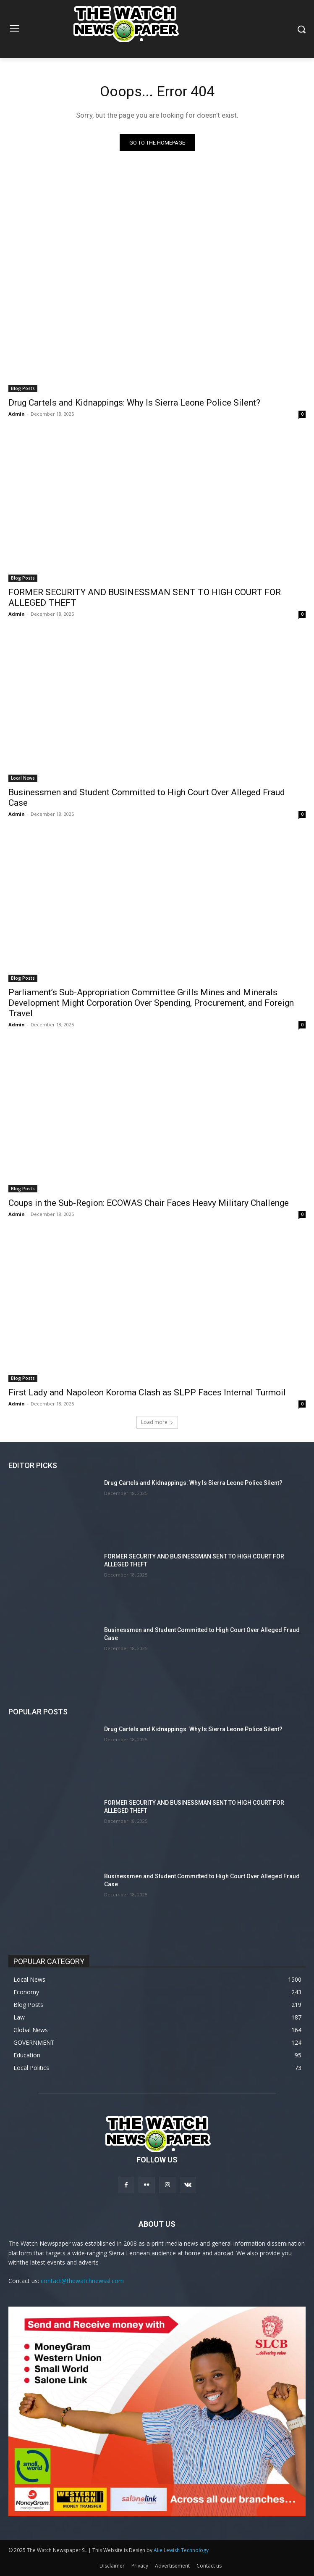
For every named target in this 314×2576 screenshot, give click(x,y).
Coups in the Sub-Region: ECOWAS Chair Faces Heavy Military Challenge (148, 1203)
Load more (157, 1422)
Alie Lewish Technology (181, 2550)
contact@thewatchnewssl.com (82, 2281)
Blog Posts (23, 388)
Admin (16, 414)
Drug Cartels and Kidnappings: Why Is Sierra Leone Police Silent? (134, 403)
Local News (23, 778)
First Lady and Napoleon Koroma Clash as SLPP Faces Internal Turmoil (147, 1392)
